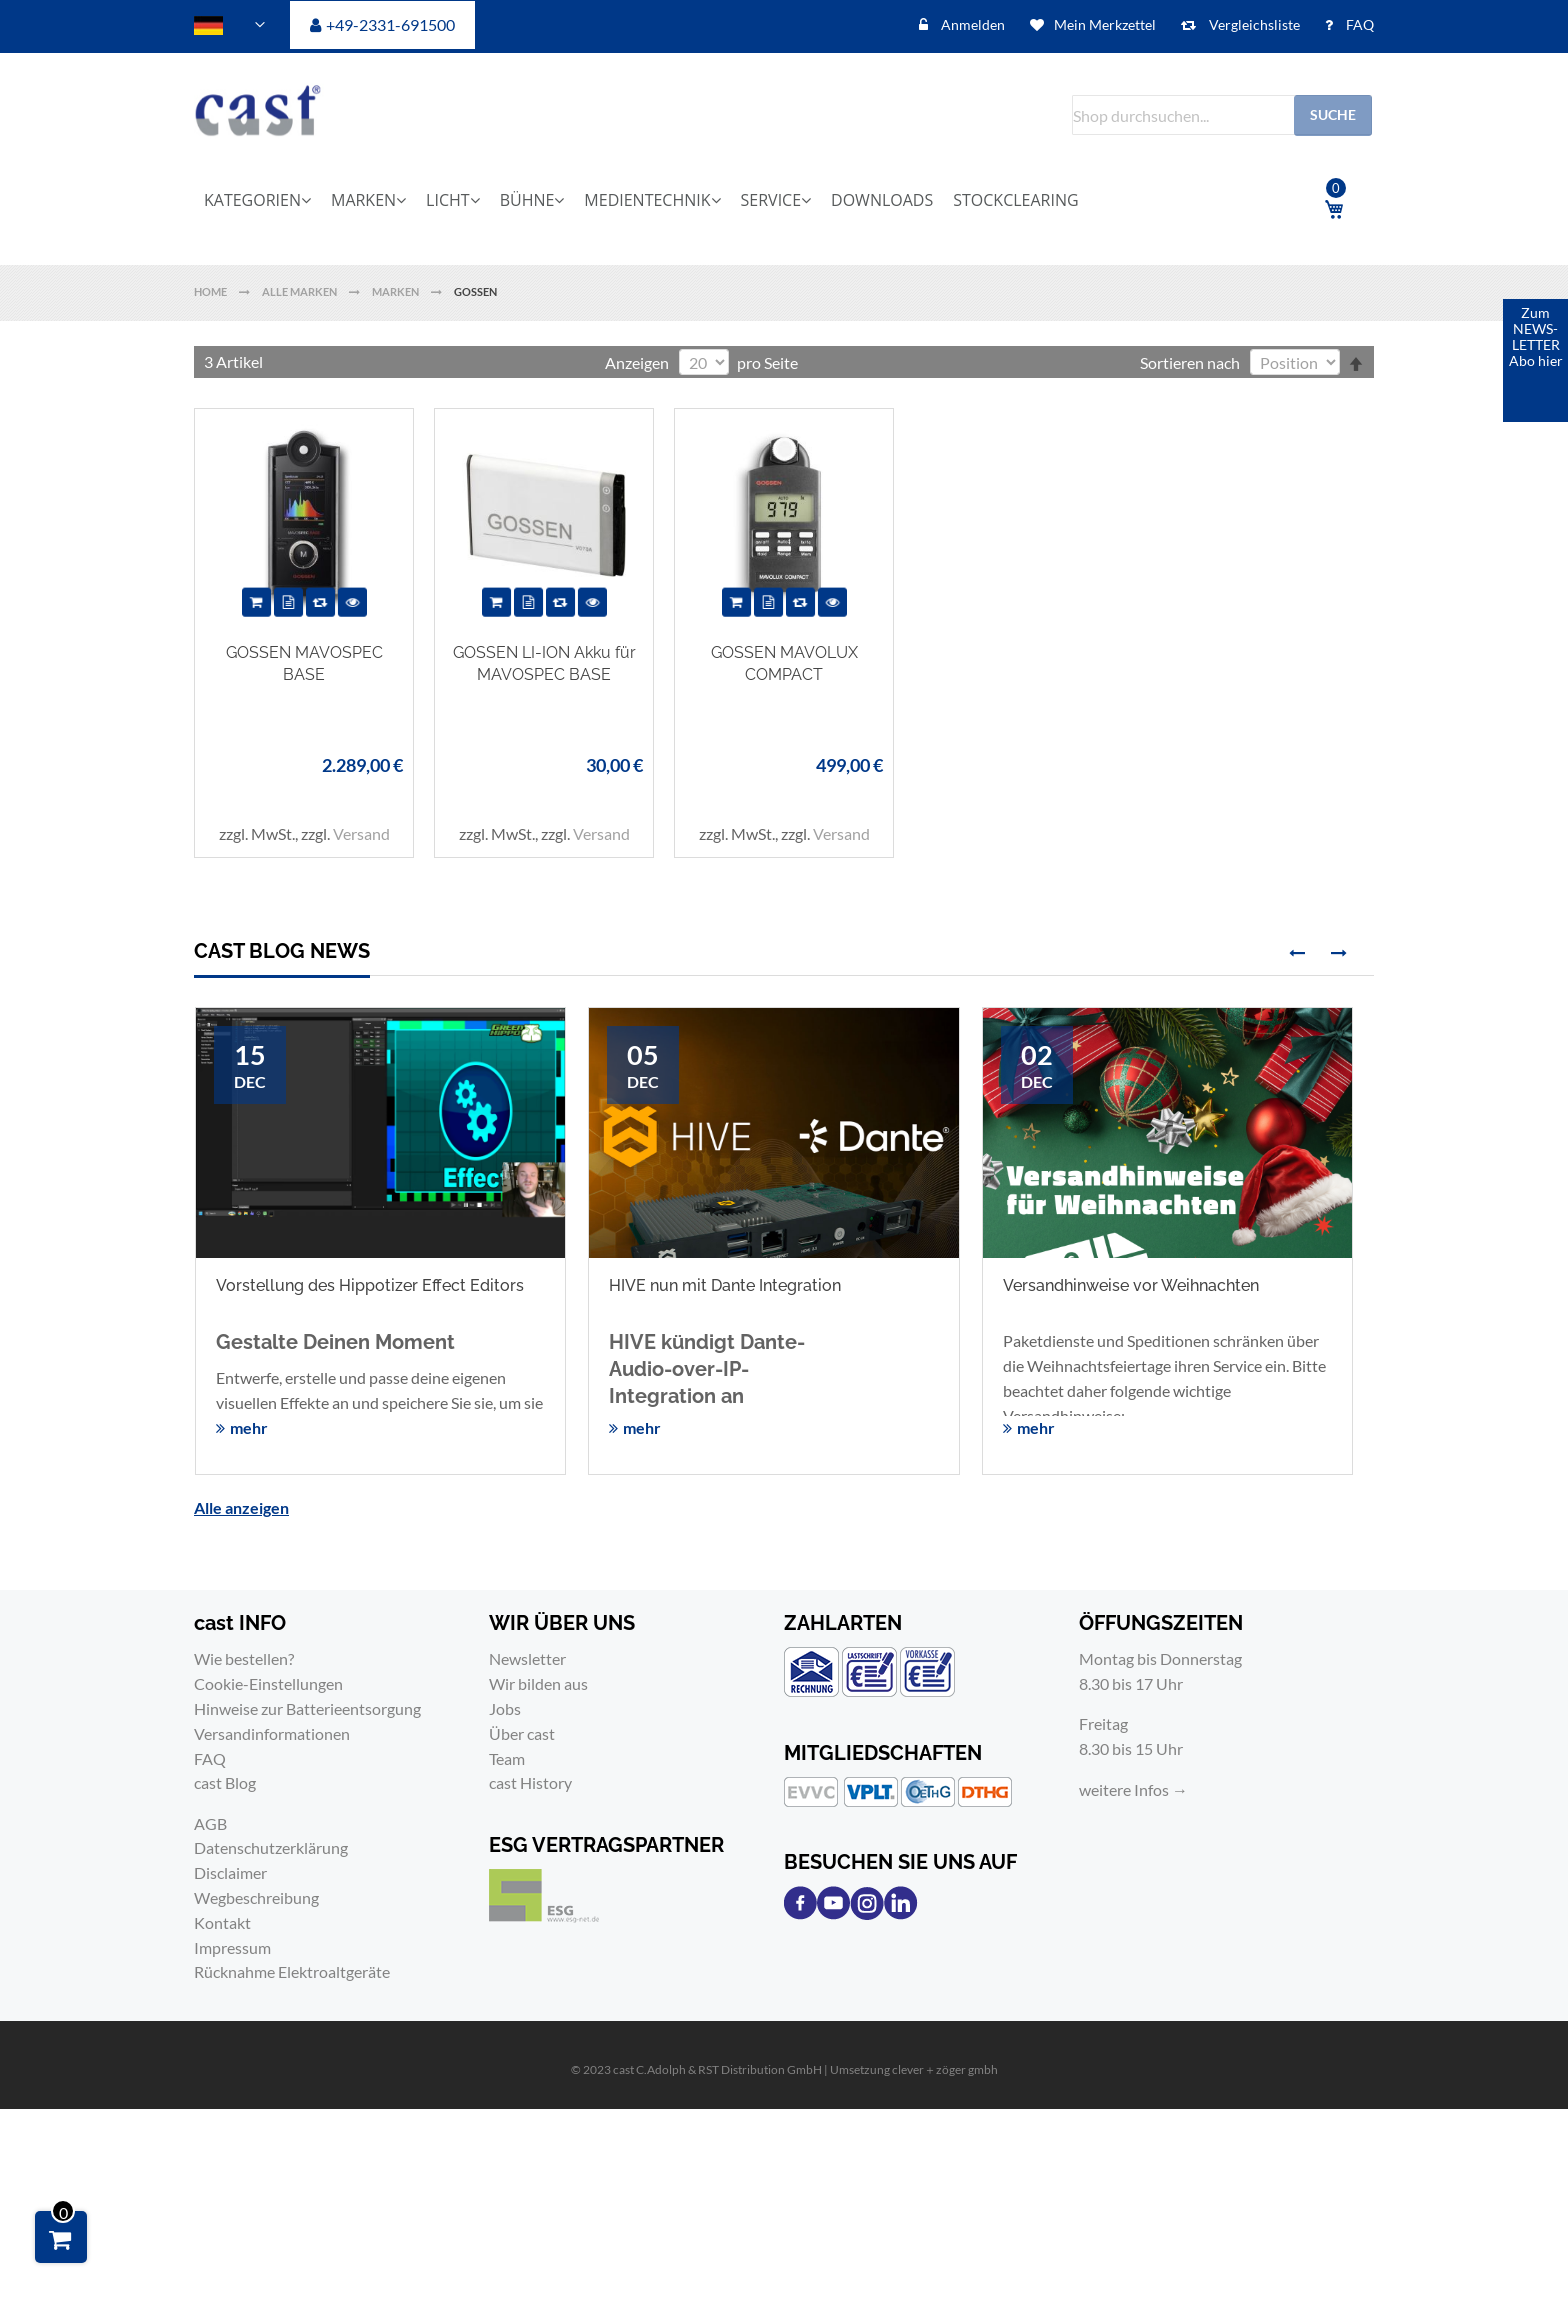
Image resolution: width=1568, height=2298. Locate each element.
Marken (396, 291)
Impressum (232, 1947)
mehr (249, 1427)
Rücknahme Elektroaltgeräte (292, 1971)
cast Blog (225, 1782)
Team (507, 1758)
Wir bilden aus (538, 1683)
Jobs (505, 1708)
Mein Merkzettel (1105, 24)
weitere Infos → (1133, 1789)
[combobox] (1222, 115)
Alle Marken (300, 291)
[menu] (729, 200)
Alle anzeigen (241, 1507)
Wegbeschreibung (256, 1897)
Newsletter (527, 1658)
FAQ (1358, 24)
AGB (210, 1823)
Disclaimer (230, 1872)
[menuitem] (264, 200)
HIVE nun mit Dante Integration (725, 1285)
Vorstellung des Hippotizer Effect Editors (370, 1285)
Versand (361, 833)
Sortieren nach (1190, 362)
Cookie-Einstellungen (268, 1683)
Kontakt (222, 1922)
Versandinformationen (272, 1733)
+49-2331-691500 (390, 24)
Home (211, 291)
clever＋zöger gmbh (945, 2069)
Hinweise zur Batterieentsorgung (307, 1708)
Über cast (522, 1733)
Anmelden (971, 24)
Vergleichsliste (1253, 24)
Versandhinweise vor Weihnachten (1131, 1285)
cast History (530, 1782)
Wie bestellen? (244, 1658)
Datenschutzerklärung (271, 1847)
